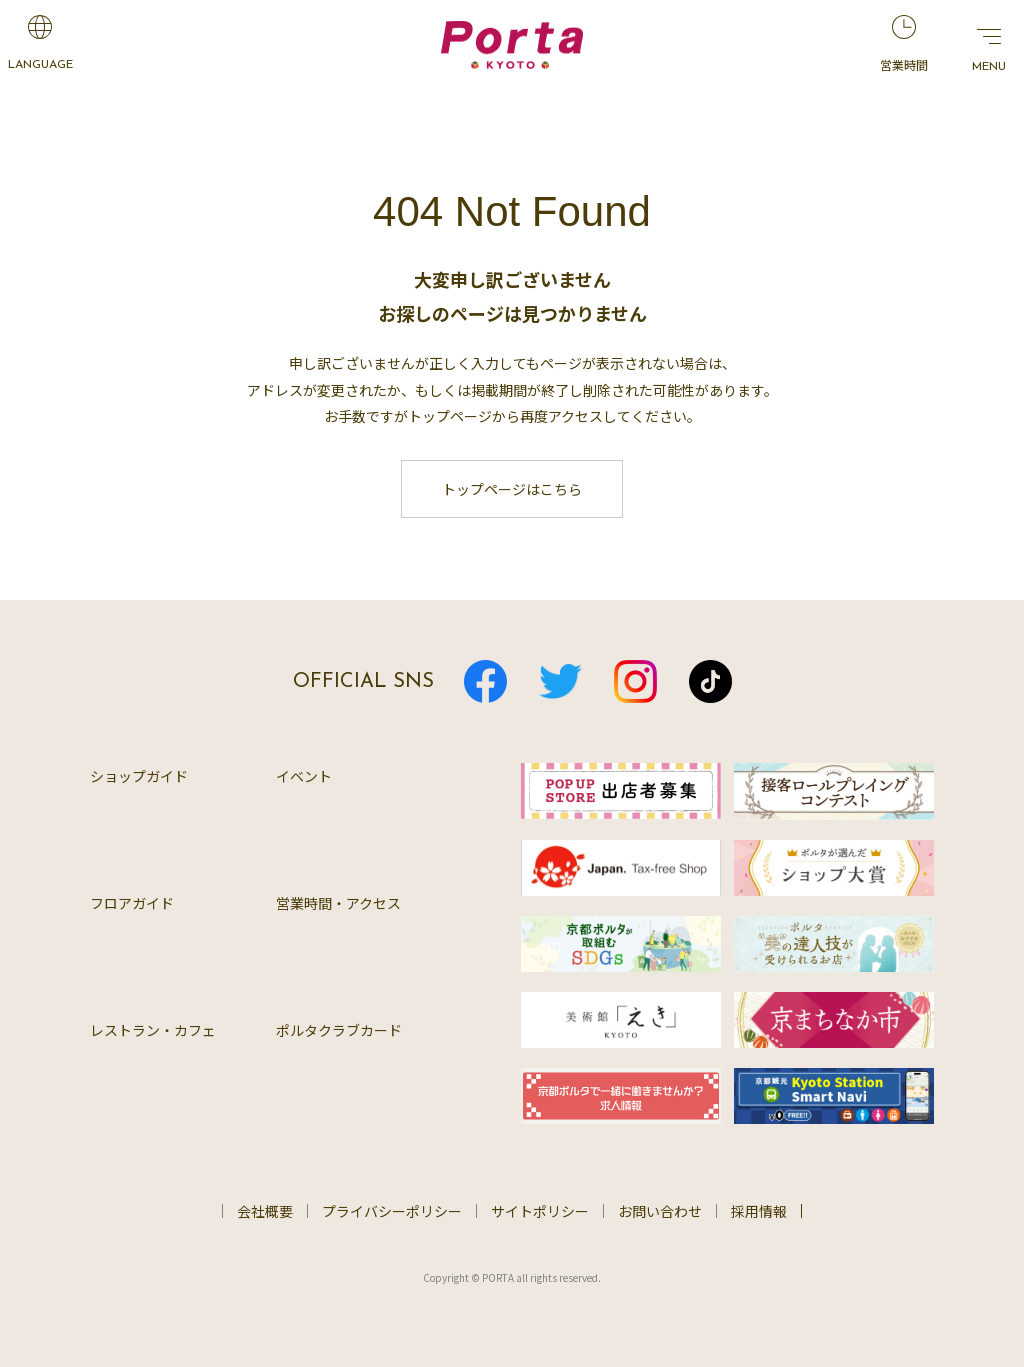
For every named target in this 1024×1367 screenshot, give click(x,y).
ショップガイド (139, 776)
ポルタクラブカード (339, 1030)
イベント (304, 776)
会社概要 (265, 1211)
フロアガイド (132, 903)
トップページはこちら (512, 489)
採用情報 (759, 1211)
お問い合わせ (660, 1211)
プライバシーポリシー (392, 1211)
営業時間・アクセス (338, 903)
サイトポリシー (540, 1211)
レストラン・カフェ (153, 1030)
